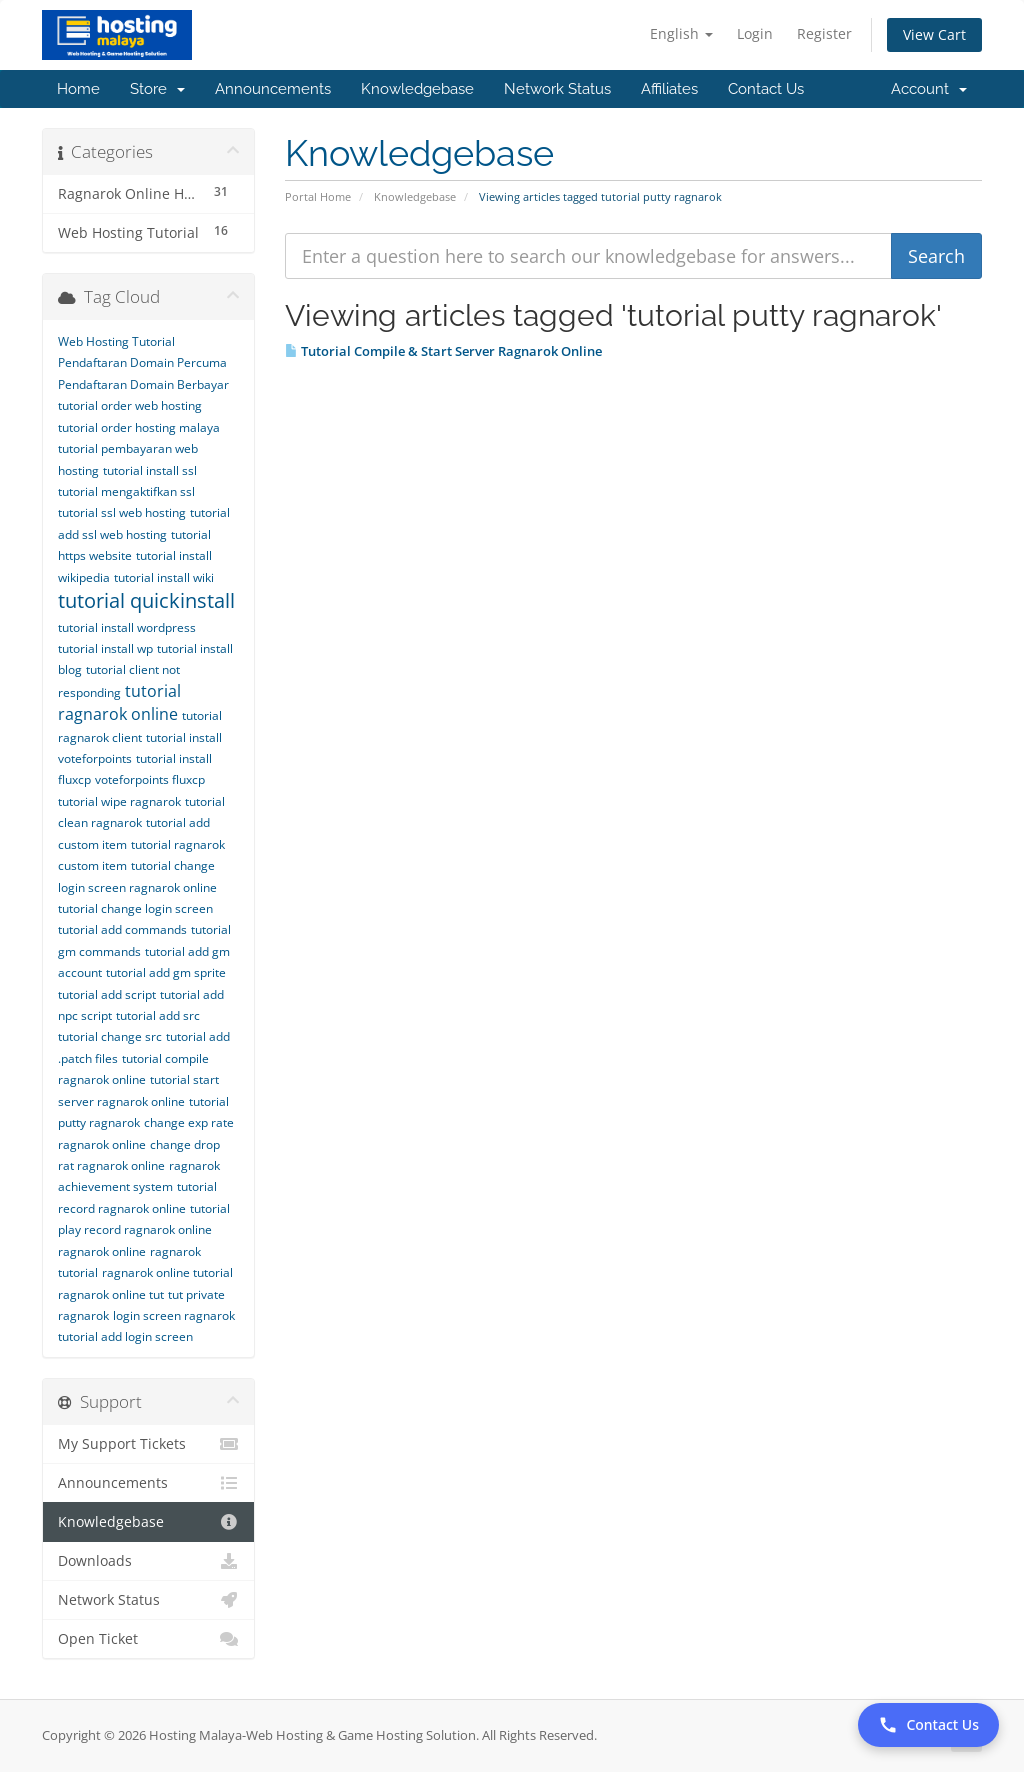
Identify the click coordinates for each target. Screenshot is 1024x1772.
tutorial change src (110, 1036)
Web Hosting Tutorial (116, 341)
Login (755, 33)
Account (929, 89)
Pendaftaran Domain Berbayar (143, 384)
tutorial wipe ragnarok (119, 801)
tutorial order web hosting (130, 405)
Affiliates (669, 89)
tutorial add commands (122, 929)
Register (824, 33)
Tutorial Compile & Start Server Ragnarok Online (443, 351)
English (681, 33)
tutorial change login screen (135, 908)
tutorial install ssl (150, 470)
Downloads (148, 1561)
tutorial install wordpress (127, 627)
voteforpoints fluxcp (150, 779)
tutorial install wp (105, 648)
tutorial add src (158, 1015)
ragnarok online (102, 1251)
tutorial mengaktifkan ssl (126, 491)
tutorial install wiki (164, 577)
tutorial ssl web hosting (122, 512)
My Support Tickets (148, 1444)
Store (157, 89)
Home (78, 89)
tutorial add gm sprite (166, 972)
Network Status (557, 89)
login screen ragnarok (174, 1315)
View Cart (934, 34)
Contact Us (766, 89)
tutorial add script (107, 994)
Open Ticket (148, 1639)
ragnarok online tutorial (167, 1272)
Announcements (273, 89)
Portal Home (318, 196)
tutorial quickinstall (146, 600)
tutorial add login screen (125, 1336)
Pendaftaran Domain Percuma (142, 362)
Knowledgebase (417, 89)
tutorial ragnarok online (119, 702)
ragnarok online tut (111, 1294)
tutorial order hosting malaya (139, 427)
